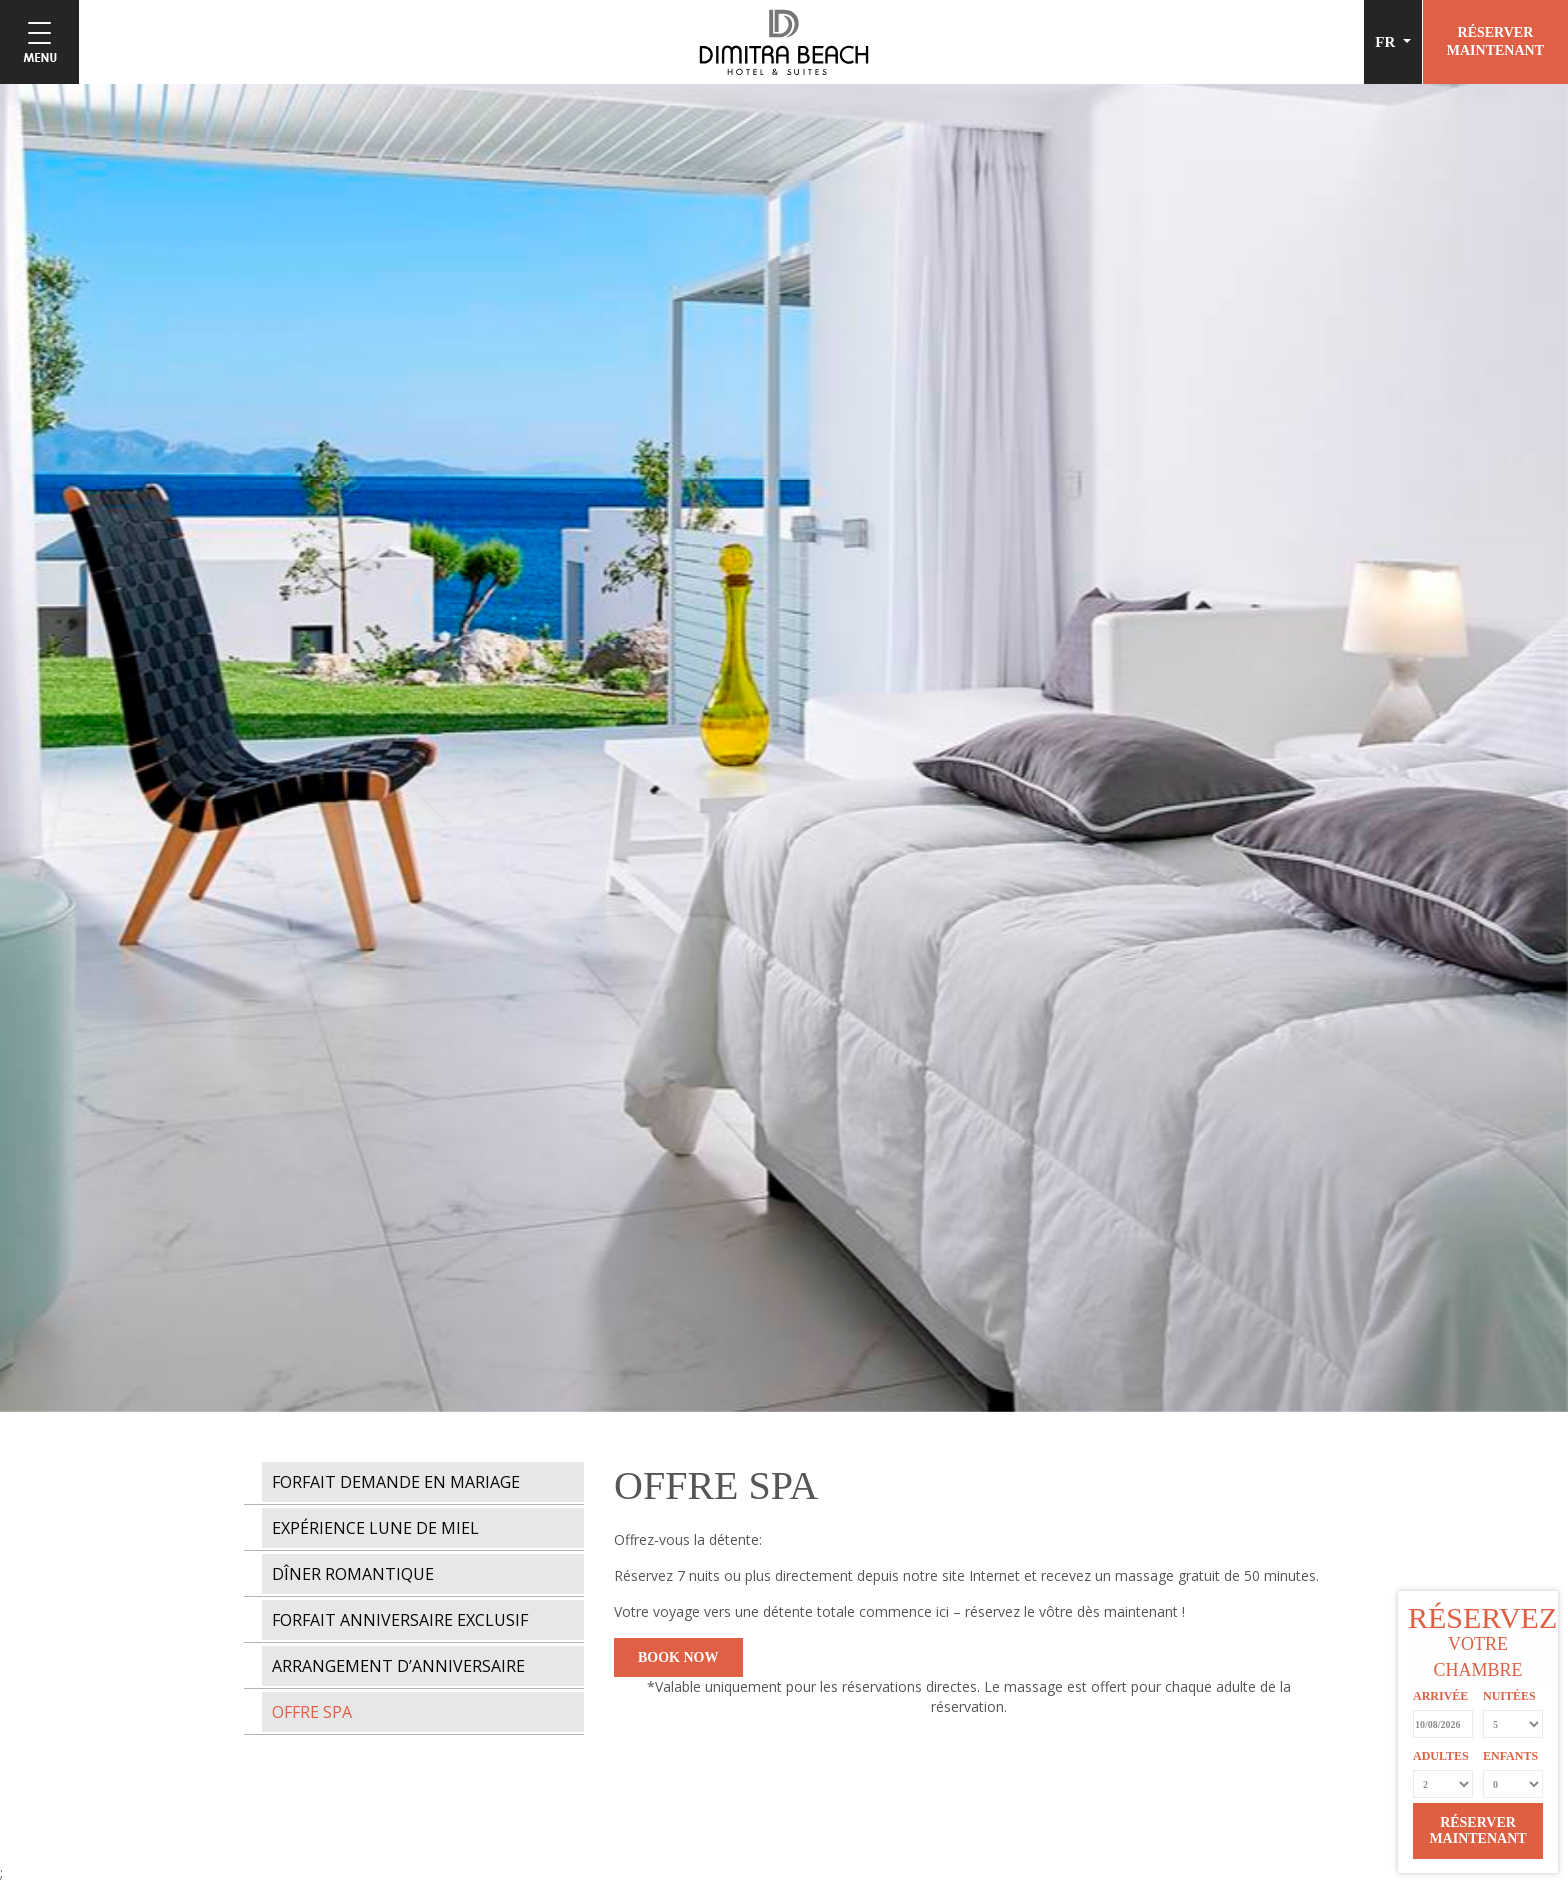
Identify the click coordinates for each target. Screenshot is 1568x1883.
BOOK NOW (678, 1657)
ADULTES (1441, 1756)
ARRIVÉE (1440, 1696)
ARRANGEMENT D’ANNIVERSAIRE (398, 1666)
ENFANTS (1510, 1756)
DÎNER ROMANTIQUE (353, 1574)
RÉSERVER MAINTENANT (1477, 1830)
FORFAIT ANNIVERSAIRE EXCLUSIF (400, 1620)
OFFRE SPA (312, 1712)
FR (1387, 42)
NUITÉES (1509, 1696)
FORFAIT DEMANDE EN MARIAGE (396, 1482)
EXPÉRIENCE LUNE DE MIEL (375, 1528)
